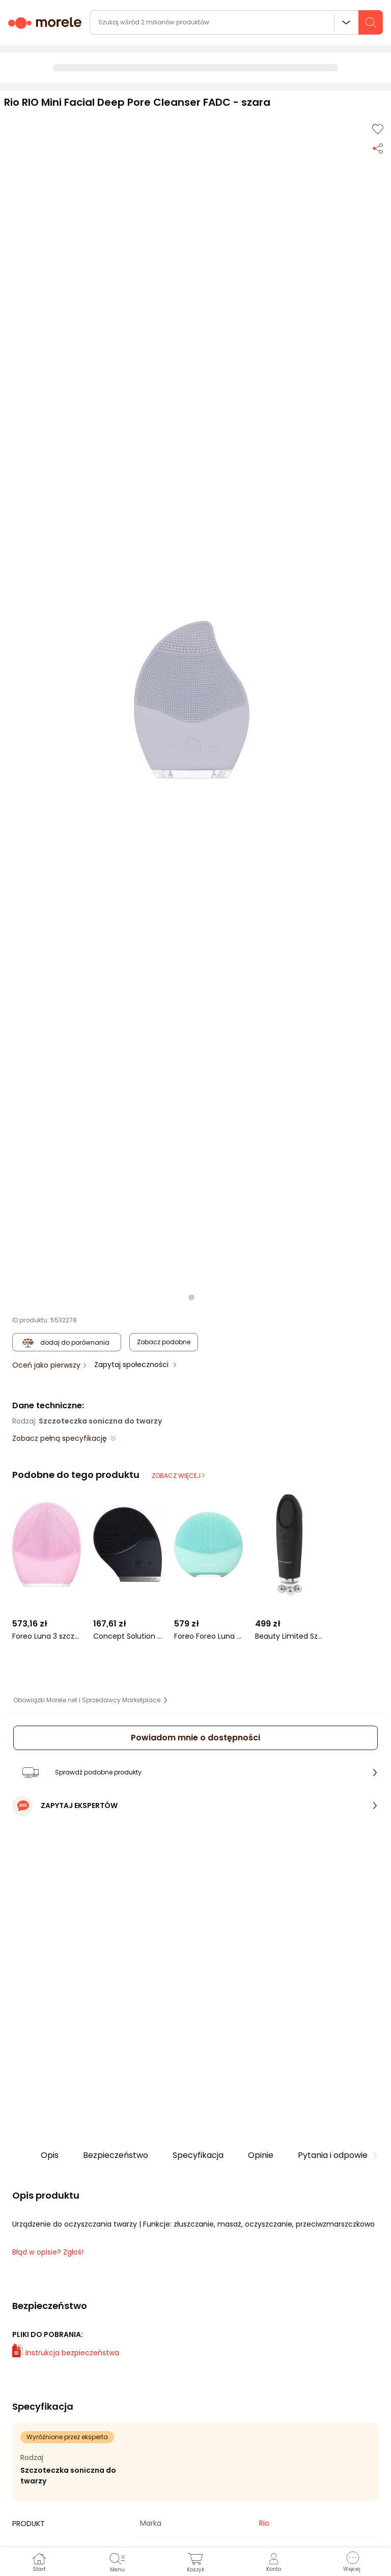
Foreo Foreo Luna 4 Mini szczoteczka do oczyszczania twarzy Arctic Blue (208, 1636)
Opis (50, 2155)
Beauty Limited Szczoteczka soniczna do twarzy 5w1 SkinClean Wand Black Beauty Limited (289, 1636)
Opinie (260, 2155)
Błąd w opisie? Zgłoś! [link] (47, 2252)
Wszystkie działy (346, 22)
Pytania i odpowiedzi (338, 2155)
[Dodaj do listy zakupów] (378, 129)
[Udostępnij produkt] (378, 147)
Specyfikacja (198, 2155)
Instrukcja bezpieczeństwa (65, 2353)
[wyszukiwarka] (236, 22)
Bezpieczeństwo (115, 2155)
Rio (264, 2523)
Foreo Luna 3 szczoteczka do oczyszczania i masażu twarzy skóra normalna (46, 1636)
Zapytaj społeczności (132, 1364)
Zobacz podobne (163, 1342)
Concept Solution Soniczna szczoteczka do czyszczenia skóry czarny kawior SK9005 (127, 1636)
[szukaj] (370, 22)
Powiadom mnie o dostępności (195, 1737)
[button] (191, 699)
